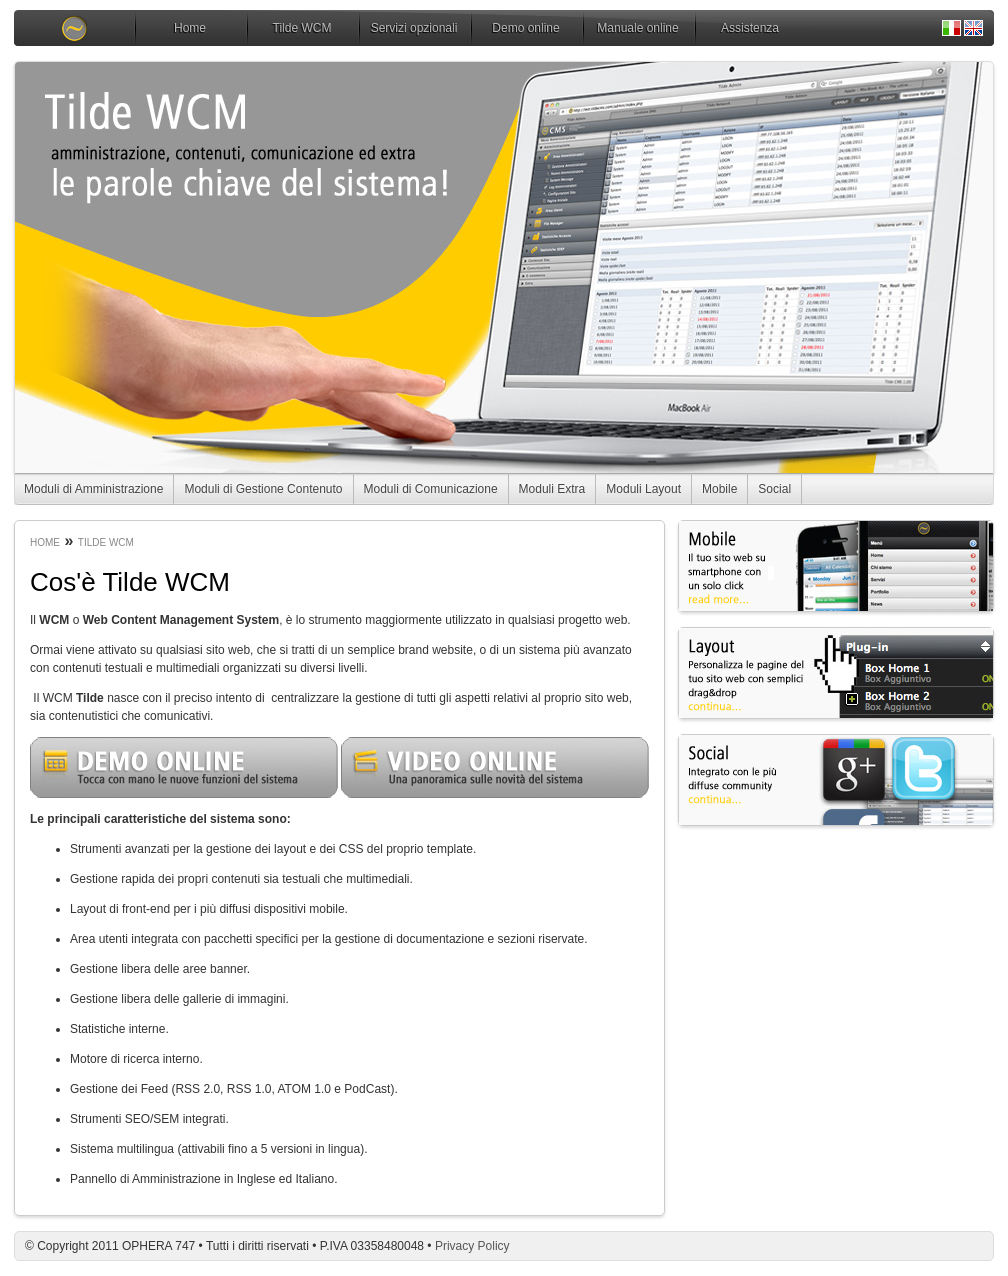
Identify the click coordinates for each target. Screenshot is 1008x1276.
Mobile (719, 489)
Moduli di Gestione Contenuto (263, 489)
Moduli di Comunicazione (431, 489)
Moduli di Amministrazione (93, 489)
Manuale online (637, 28)
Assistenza (750, 28)
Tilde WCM (302, 28)
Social (774, 489)
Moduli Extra (552, 489)
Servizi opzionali (414, 28)
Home (190, 28)
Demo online (525, 28)
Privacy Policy (472, 1246)
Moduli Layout (643, 489)
